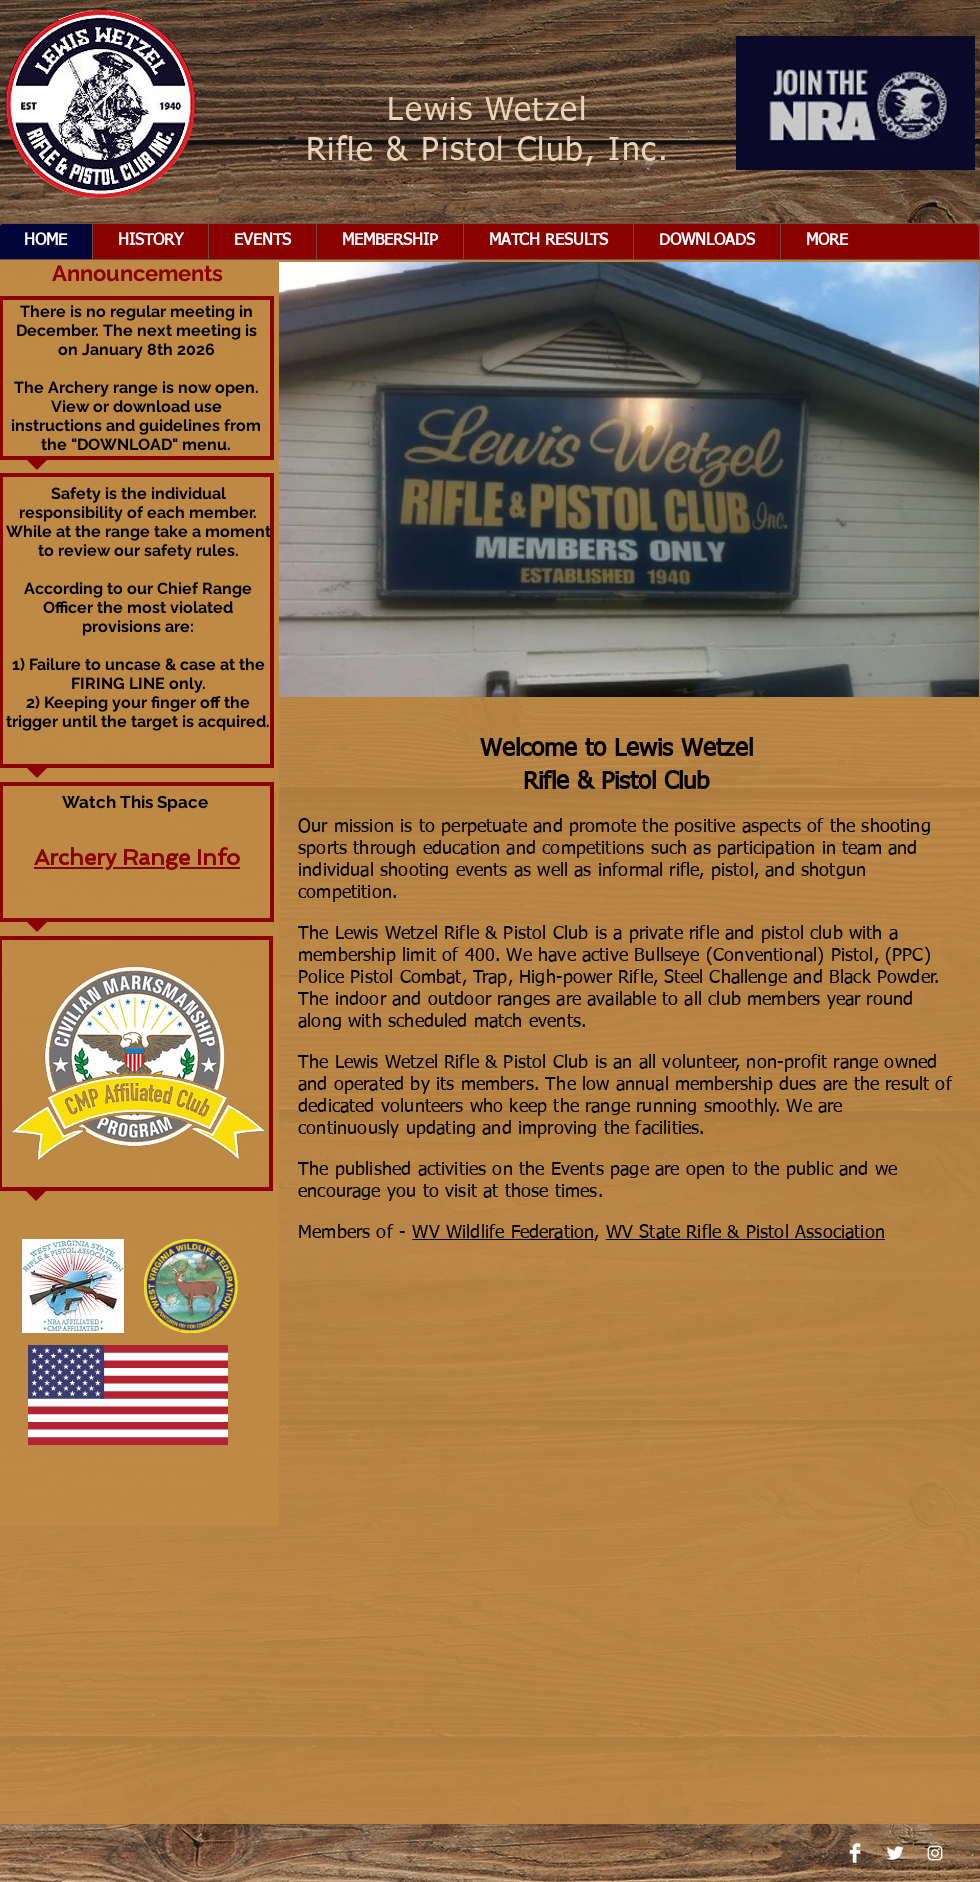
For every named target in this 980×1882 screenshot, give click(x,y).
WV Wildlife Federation (503, 1233)
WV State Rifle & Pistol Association (745, 1233)
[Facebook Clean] (855, 1853)
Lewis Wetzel (487, 111)
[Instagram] (935, 1853)
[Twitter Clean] (895, 1853)
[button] (389, 241)
